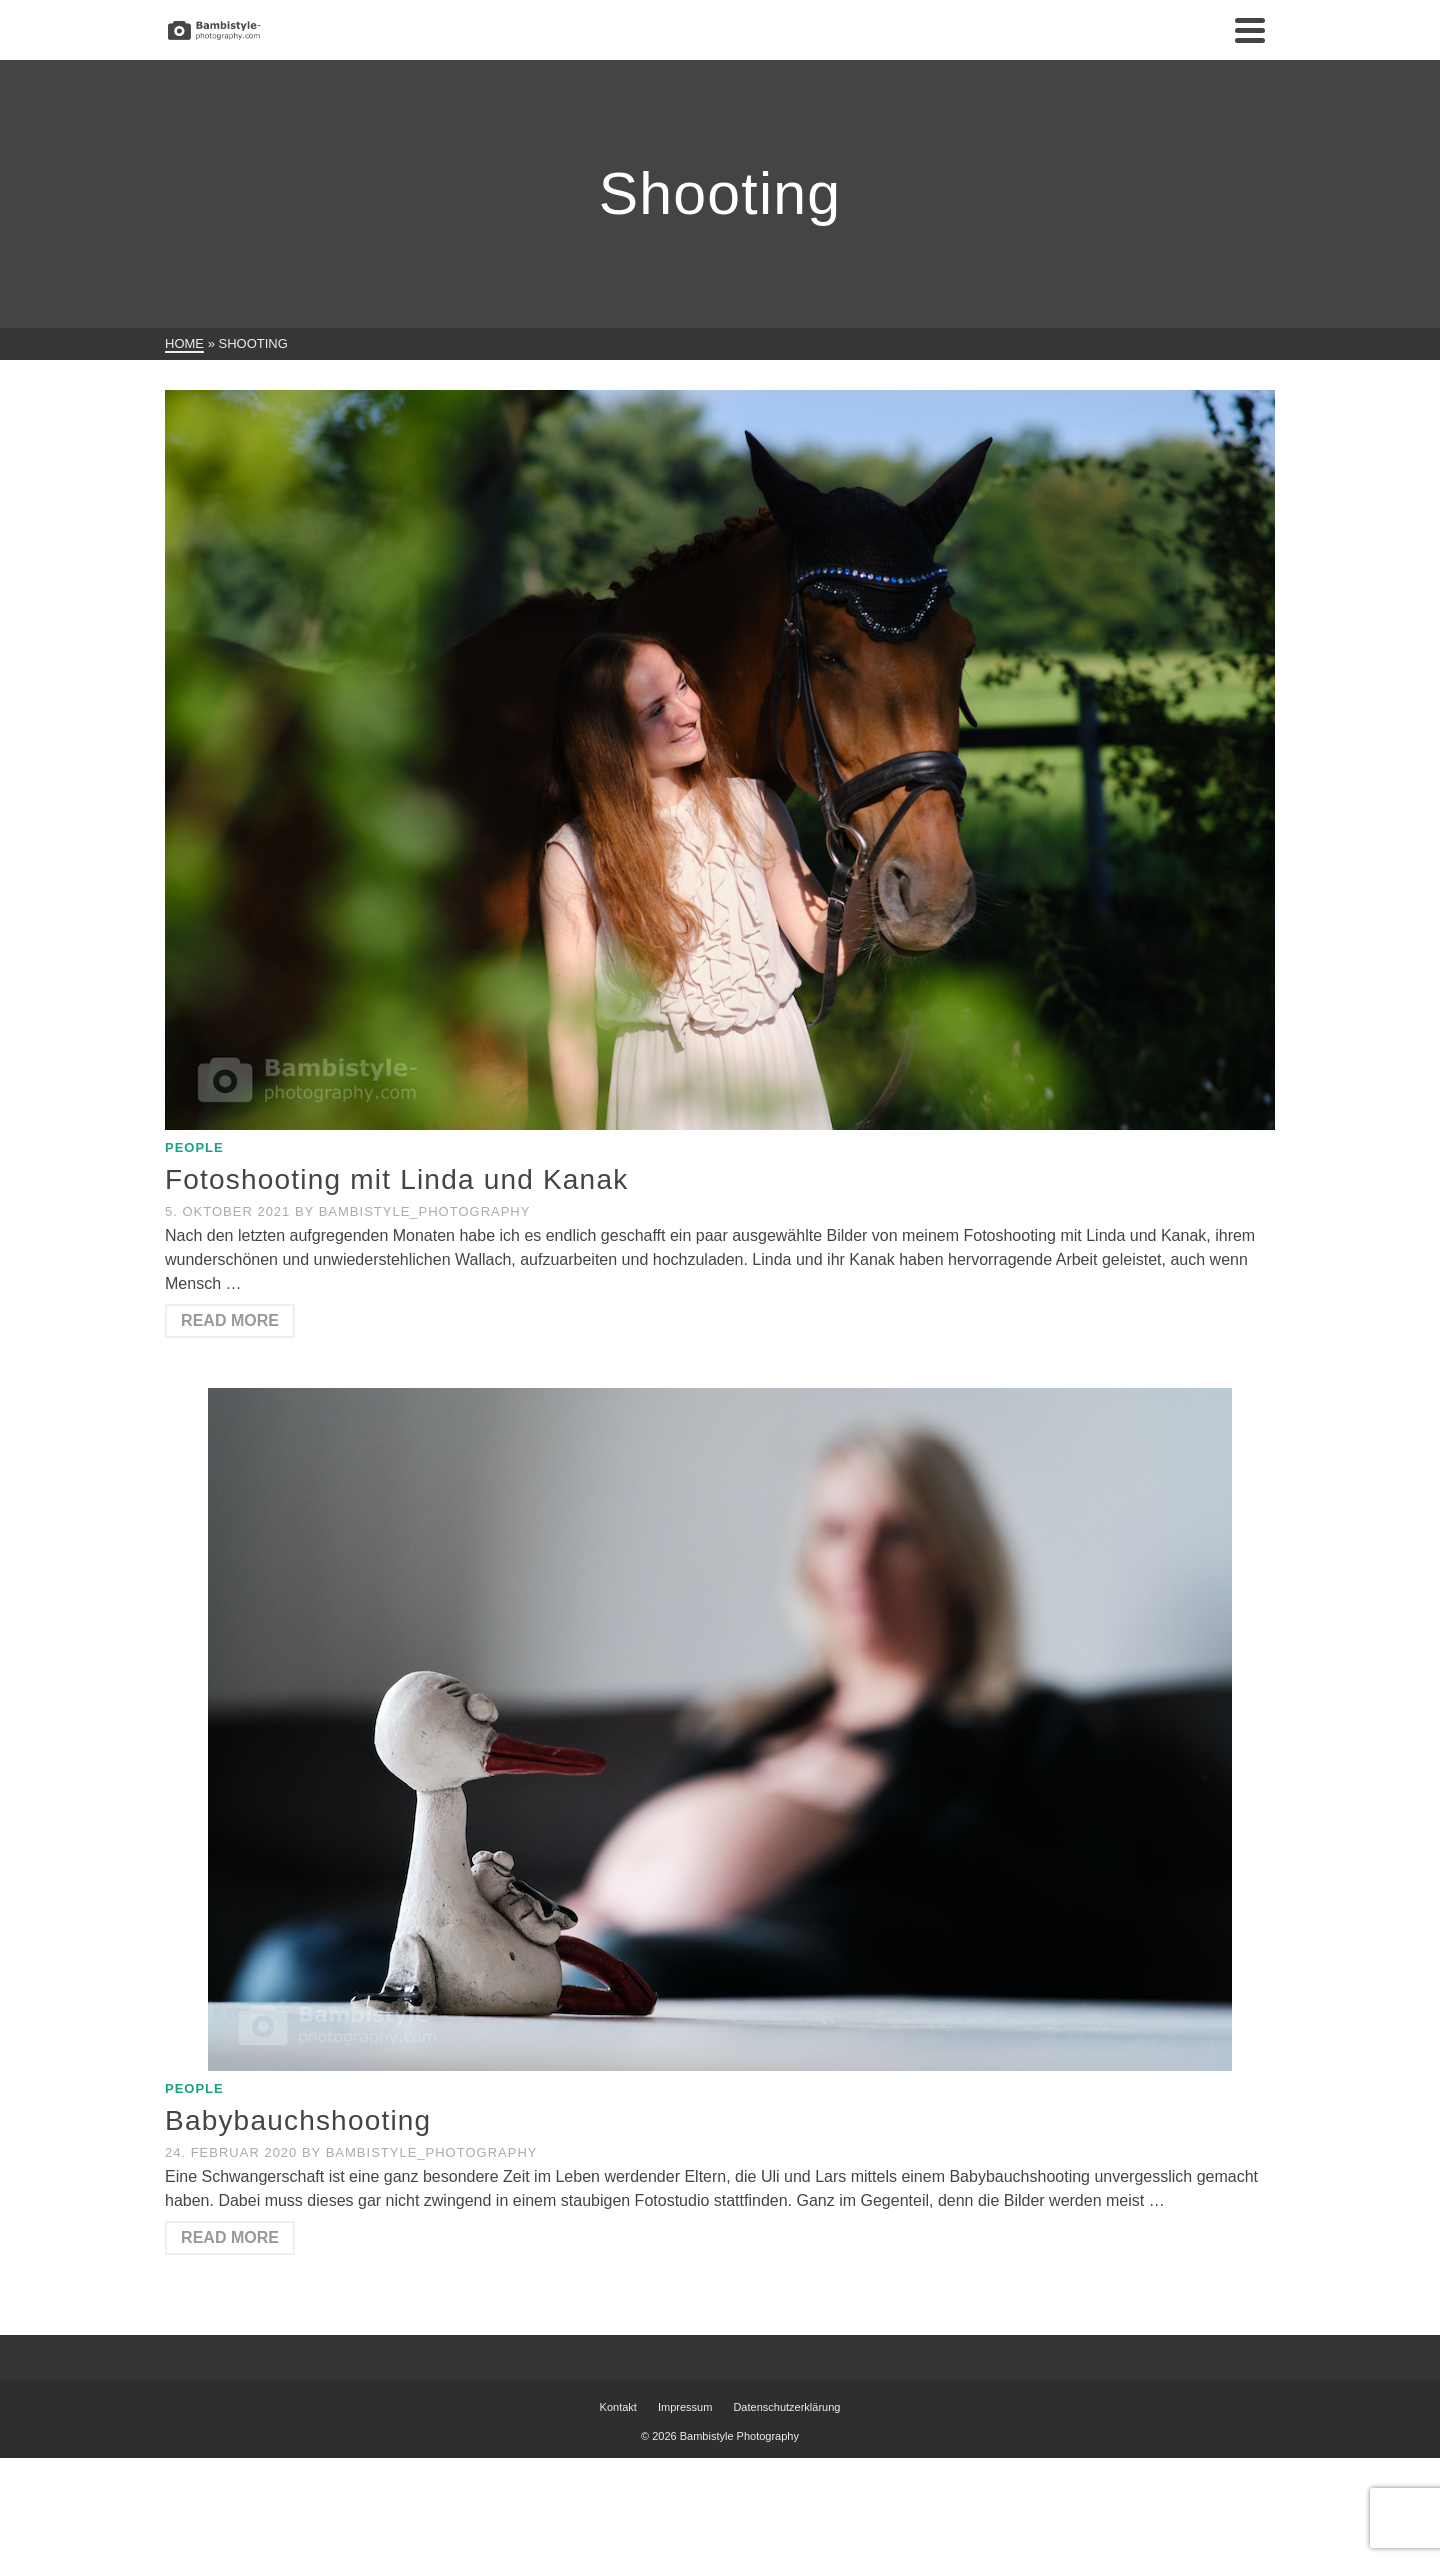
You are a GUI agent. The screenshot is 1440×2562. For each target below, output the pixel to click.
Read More (230, 1320)
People (194, 1147)
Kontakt (618, 2407)
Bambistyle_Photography (425, 1211)
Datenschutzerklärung (786, 2407)
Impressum (685, 2407)
